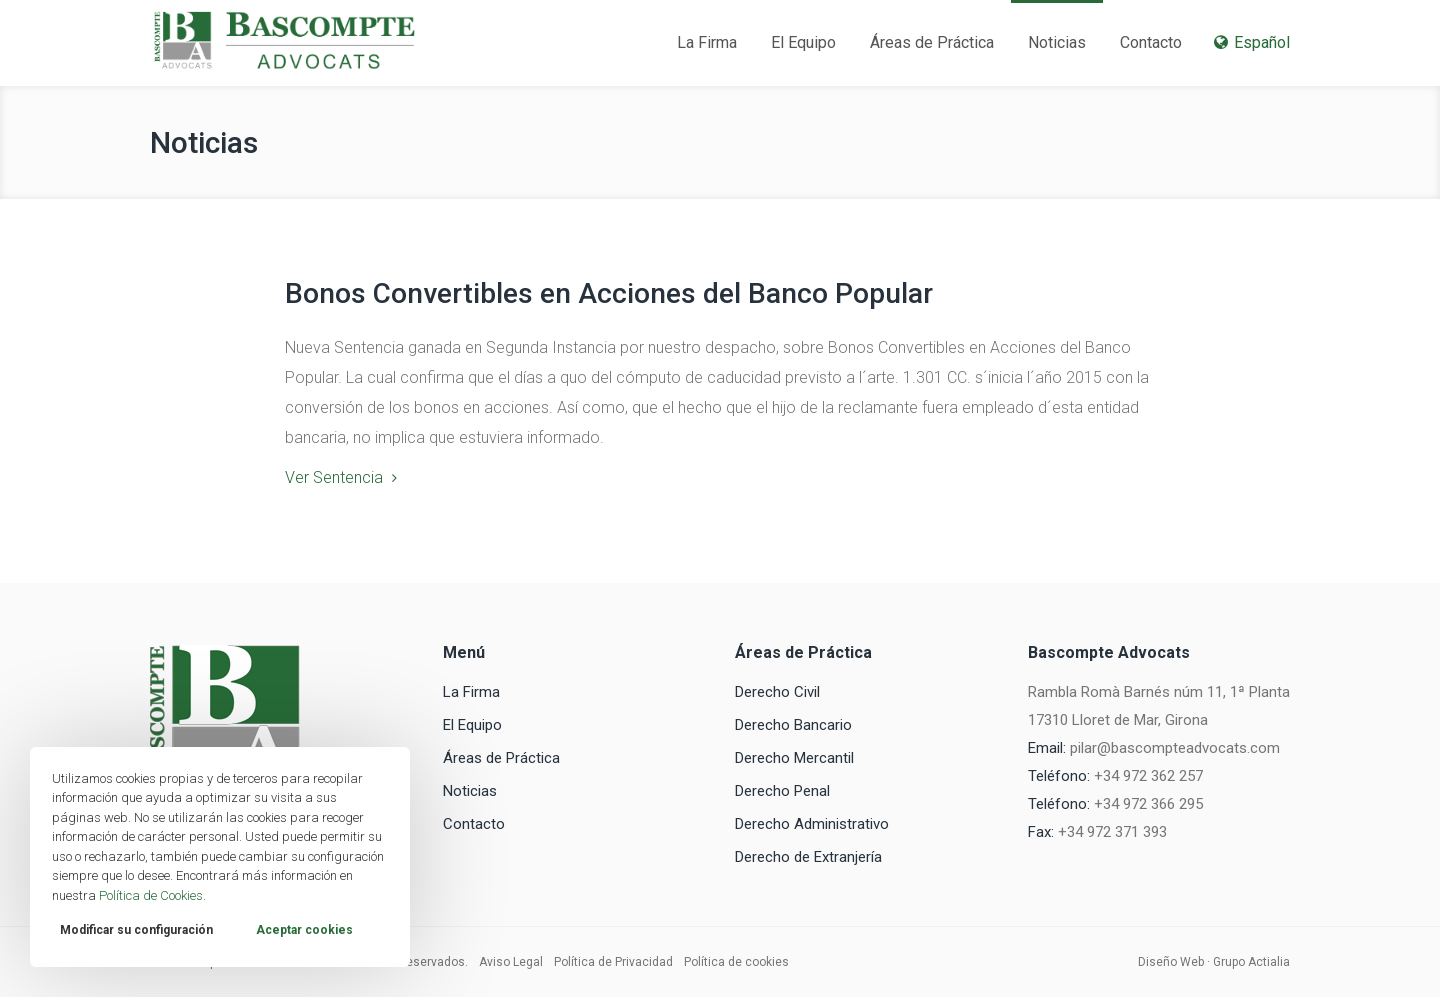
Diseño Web (1171, 962)
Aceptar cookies (304, 930)
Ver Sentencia (334, 477)
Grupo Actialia (1251, 962)
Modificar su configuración (136, 930)
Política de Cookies (151, 895)
